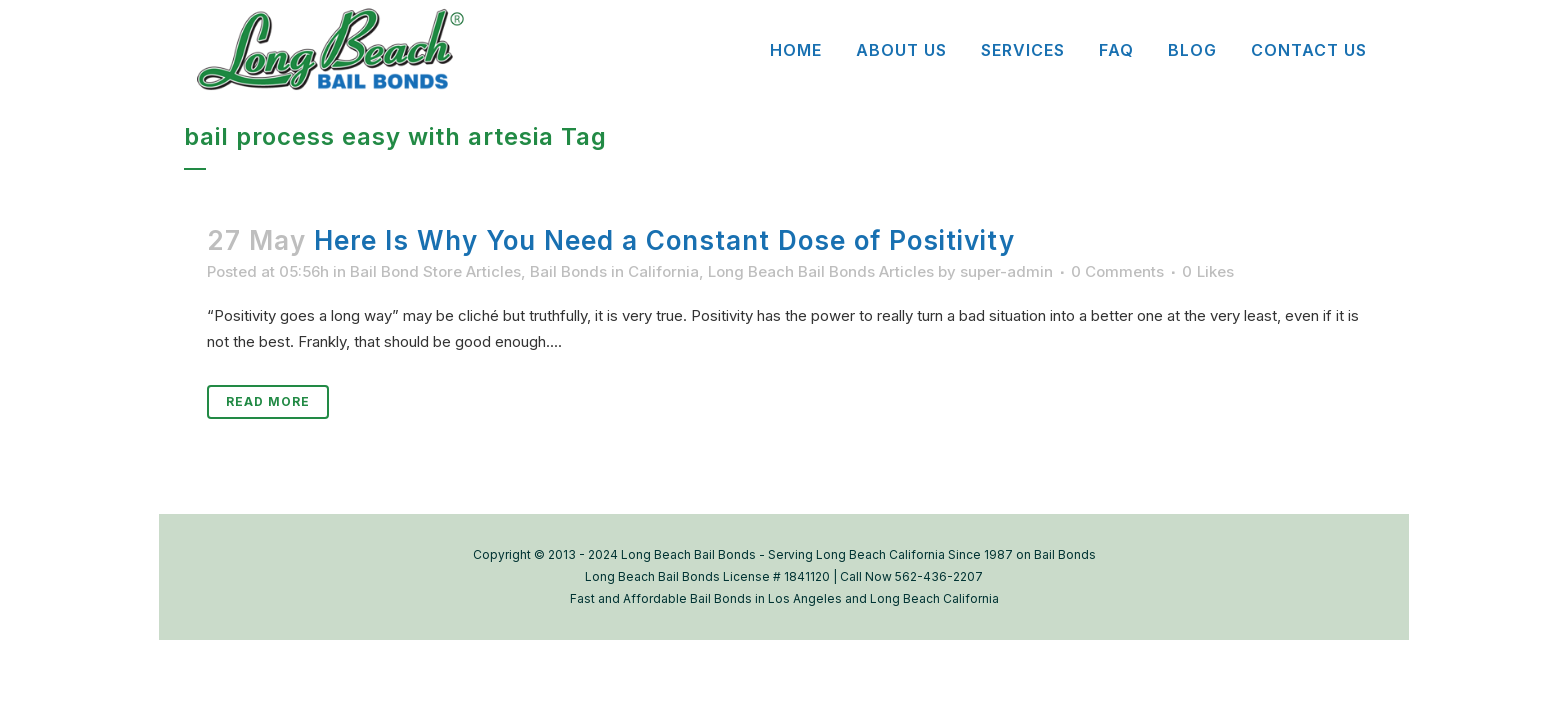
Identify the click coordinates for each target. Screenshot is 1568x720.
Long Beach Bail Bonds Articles (821, 271)
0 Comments (1117, 271)
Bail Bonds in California (614, 271)
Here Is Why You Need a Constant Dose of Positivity (664, 240)
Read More (268, 401)
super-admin (1006, 271)
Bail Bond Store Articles (435, 271)
